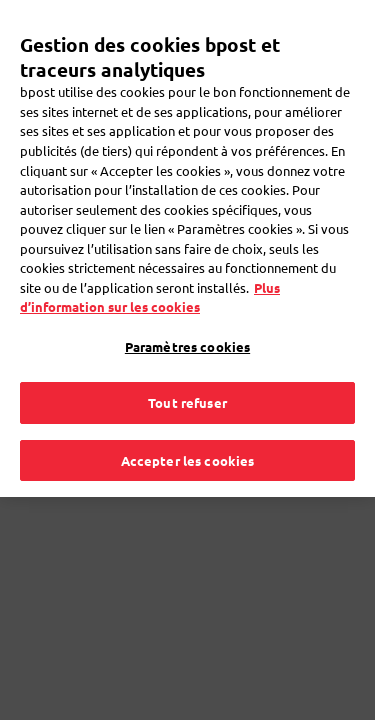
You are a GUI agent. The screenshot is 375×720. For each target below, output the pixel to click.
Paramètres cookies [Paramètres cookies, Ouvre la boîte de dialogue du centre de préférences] (187, 323)
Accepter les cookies (188, 437)
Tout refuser (187, 379)
